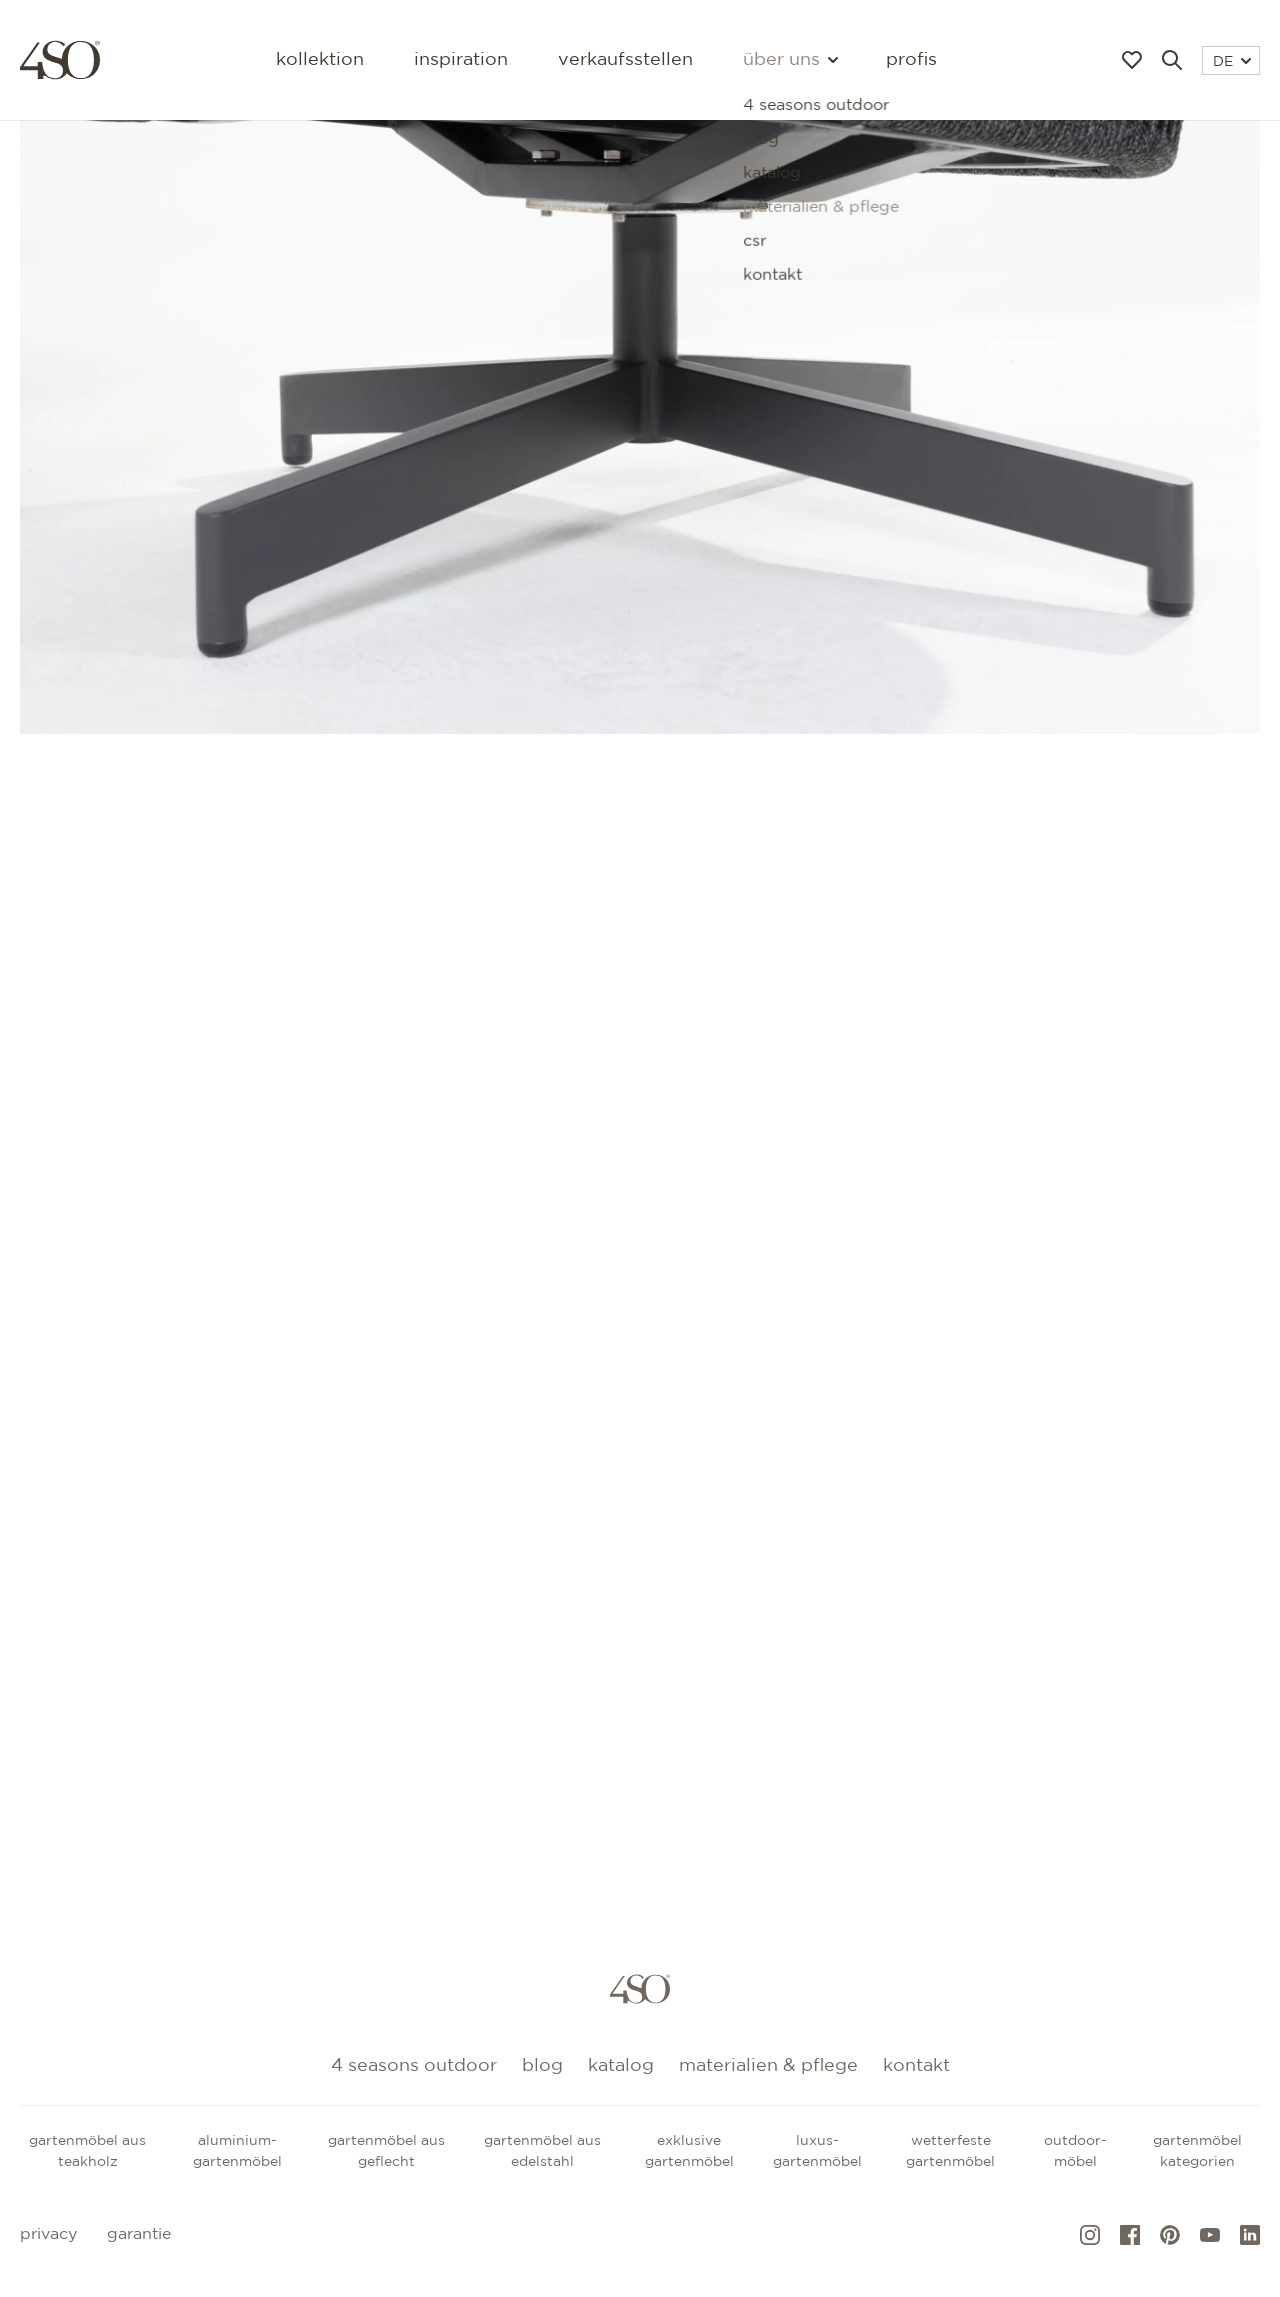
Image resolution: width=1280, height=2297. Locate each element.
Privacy (48, 2234)
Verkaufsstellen (625, 60)
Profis (911, 60)
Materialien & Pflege (768, 2066)
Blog (542, 2066)
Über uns (789, 60)
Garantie (139, 2234)
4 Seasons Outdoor (414, 2066)
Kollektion (320, 60)
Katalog (621, 2066)
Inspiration (461, 60)
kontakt (916, 2066)
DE (1232, 62)
